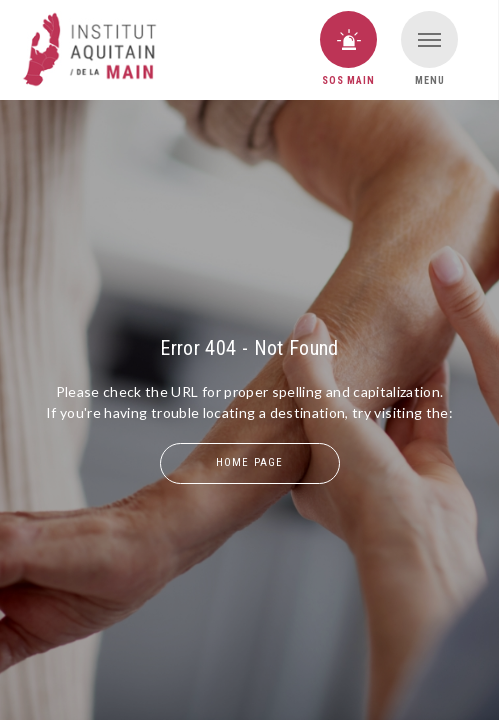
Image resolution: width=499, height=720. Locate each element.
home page (249, 462)
